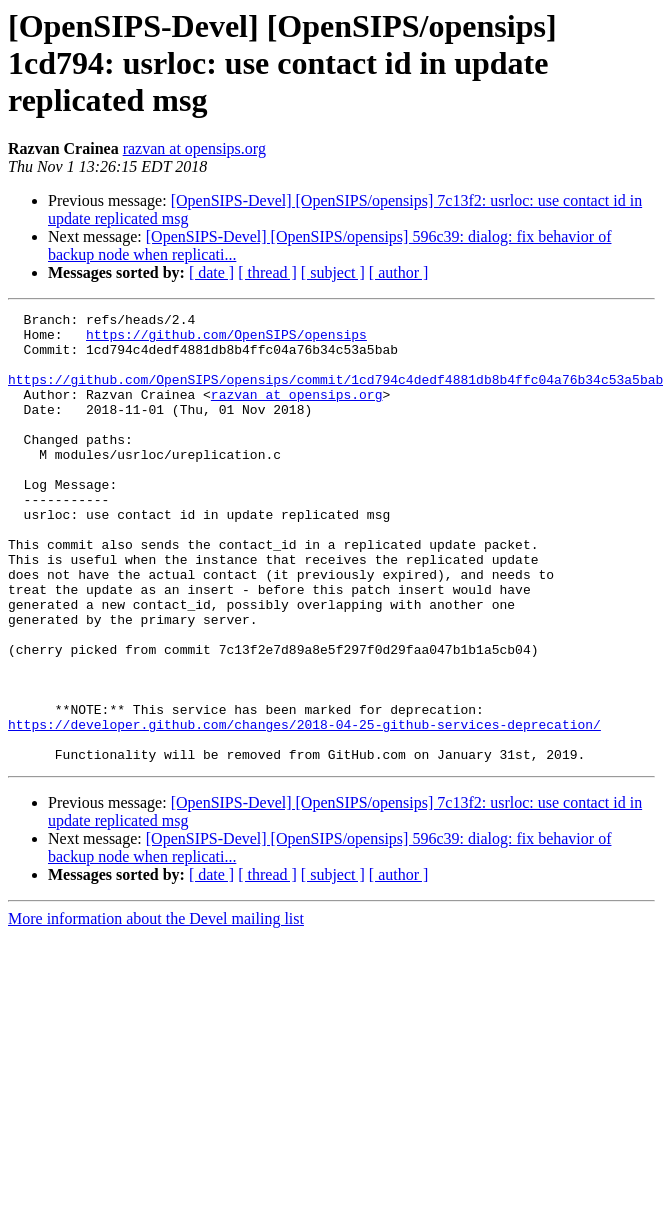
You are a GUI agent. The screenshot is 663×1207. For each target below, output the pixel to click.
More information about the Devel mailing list (156, 1008)
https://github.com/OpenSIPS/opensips (226, 340)
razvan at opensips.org (194, 148)
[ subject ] (333, 272)
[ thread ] (267, 272)
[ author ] (399, 272)
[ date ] (211, 272)
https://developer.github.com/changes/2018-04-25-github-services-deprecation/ (304, 808)
